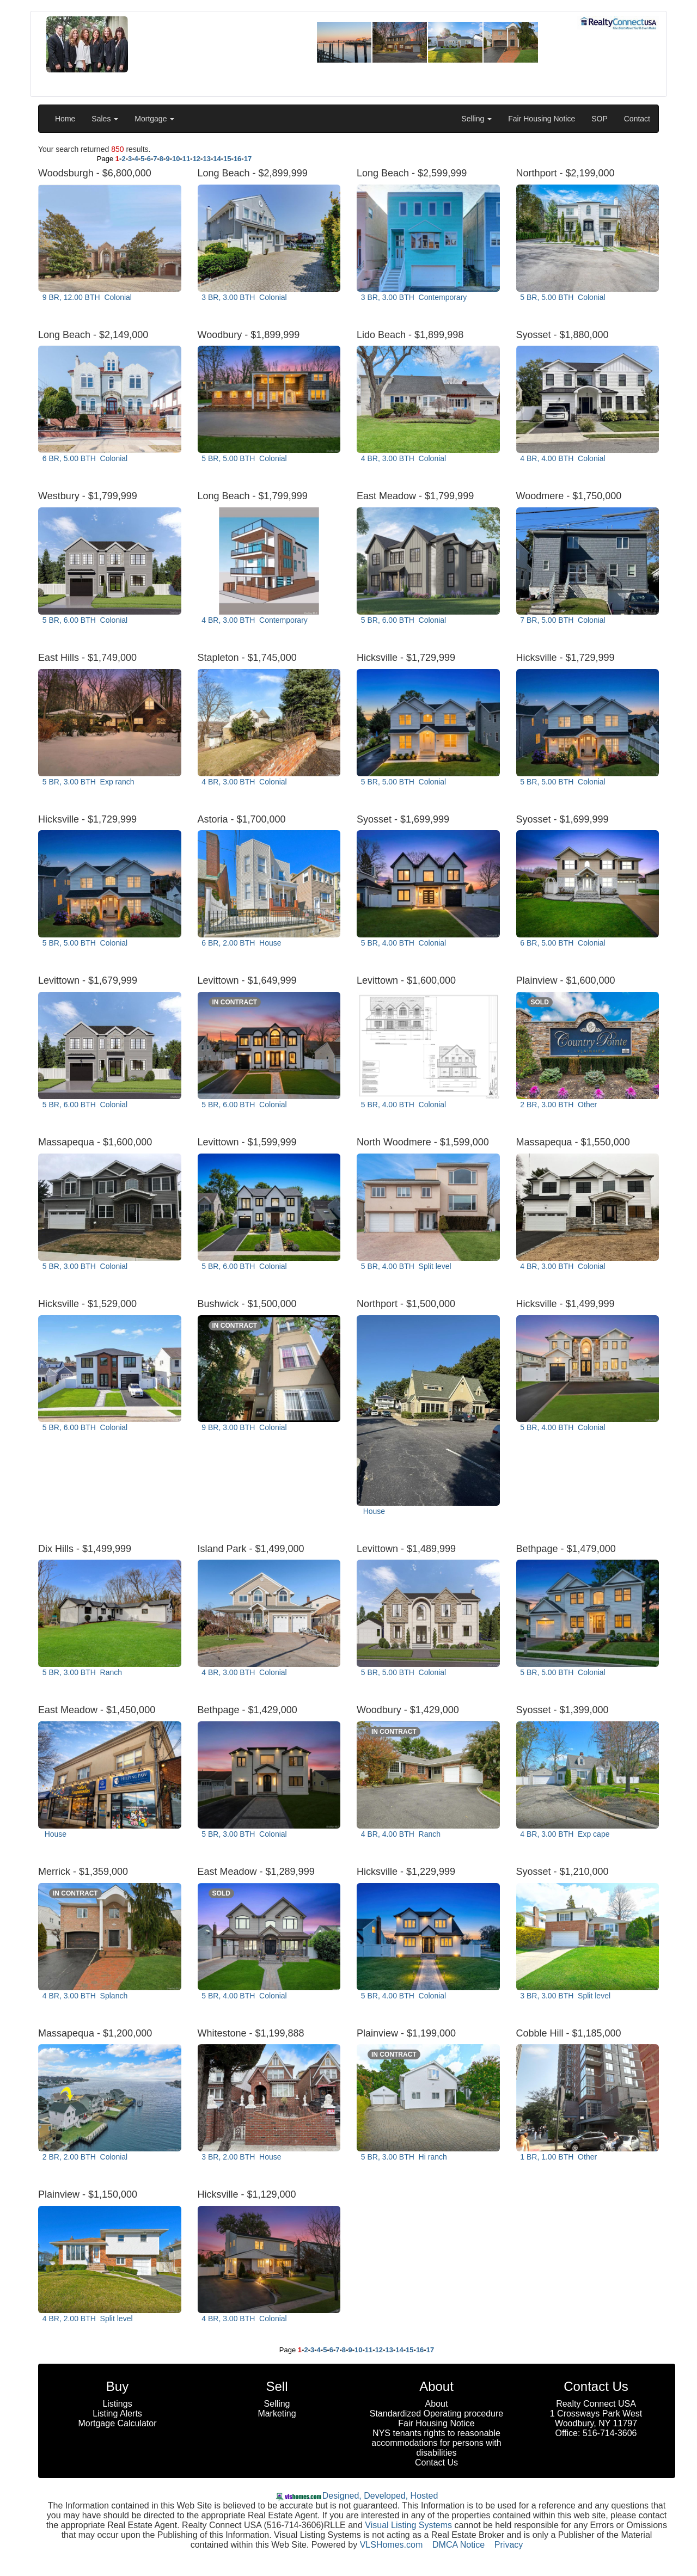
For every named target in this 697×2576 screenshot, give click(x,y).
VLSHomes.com (391, 2544)
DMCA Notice (458, 2544)
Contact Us (436, 2462)
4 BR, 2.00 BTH (86, 2318)
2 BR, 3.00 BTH (558, 1104)
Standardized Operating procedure (437, 2413)
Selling (476, 118)
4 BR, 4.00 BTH (562, 458)
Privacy (508, 2544)
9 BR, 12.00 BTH (86, 297)
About (436, 2403)
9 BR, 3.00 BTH (243, 1427)
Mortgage (154, 118)
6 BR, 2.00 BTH (241, 943)
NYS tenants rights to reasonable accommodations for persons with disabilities (436, 2442)
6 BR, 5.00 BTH (84, 458)
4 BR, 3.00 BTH (402, 458)
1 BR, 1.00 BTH (558, 2156)
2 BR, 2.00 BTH (84, 2156)
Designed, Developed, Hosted (380, 2495)
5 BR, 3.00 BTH (87, 781)
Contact (637, 118)
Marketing (277, 2413)
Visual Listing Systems (408, 2525)
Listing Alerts (117, 2413)
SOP (599, 118)
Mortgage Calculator (117, 2423)
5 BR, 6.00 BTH (84, 620)
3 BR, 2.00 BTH (241, 2156)
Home (65, 118)
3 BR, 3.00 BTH (243, 297)
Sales (104, 118)
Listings (117, 2403)
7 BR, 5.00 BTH (562, 620)
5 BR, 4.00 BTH (402, 943)
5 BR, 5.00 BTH (562, 297)
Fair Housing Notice (541, 118)
